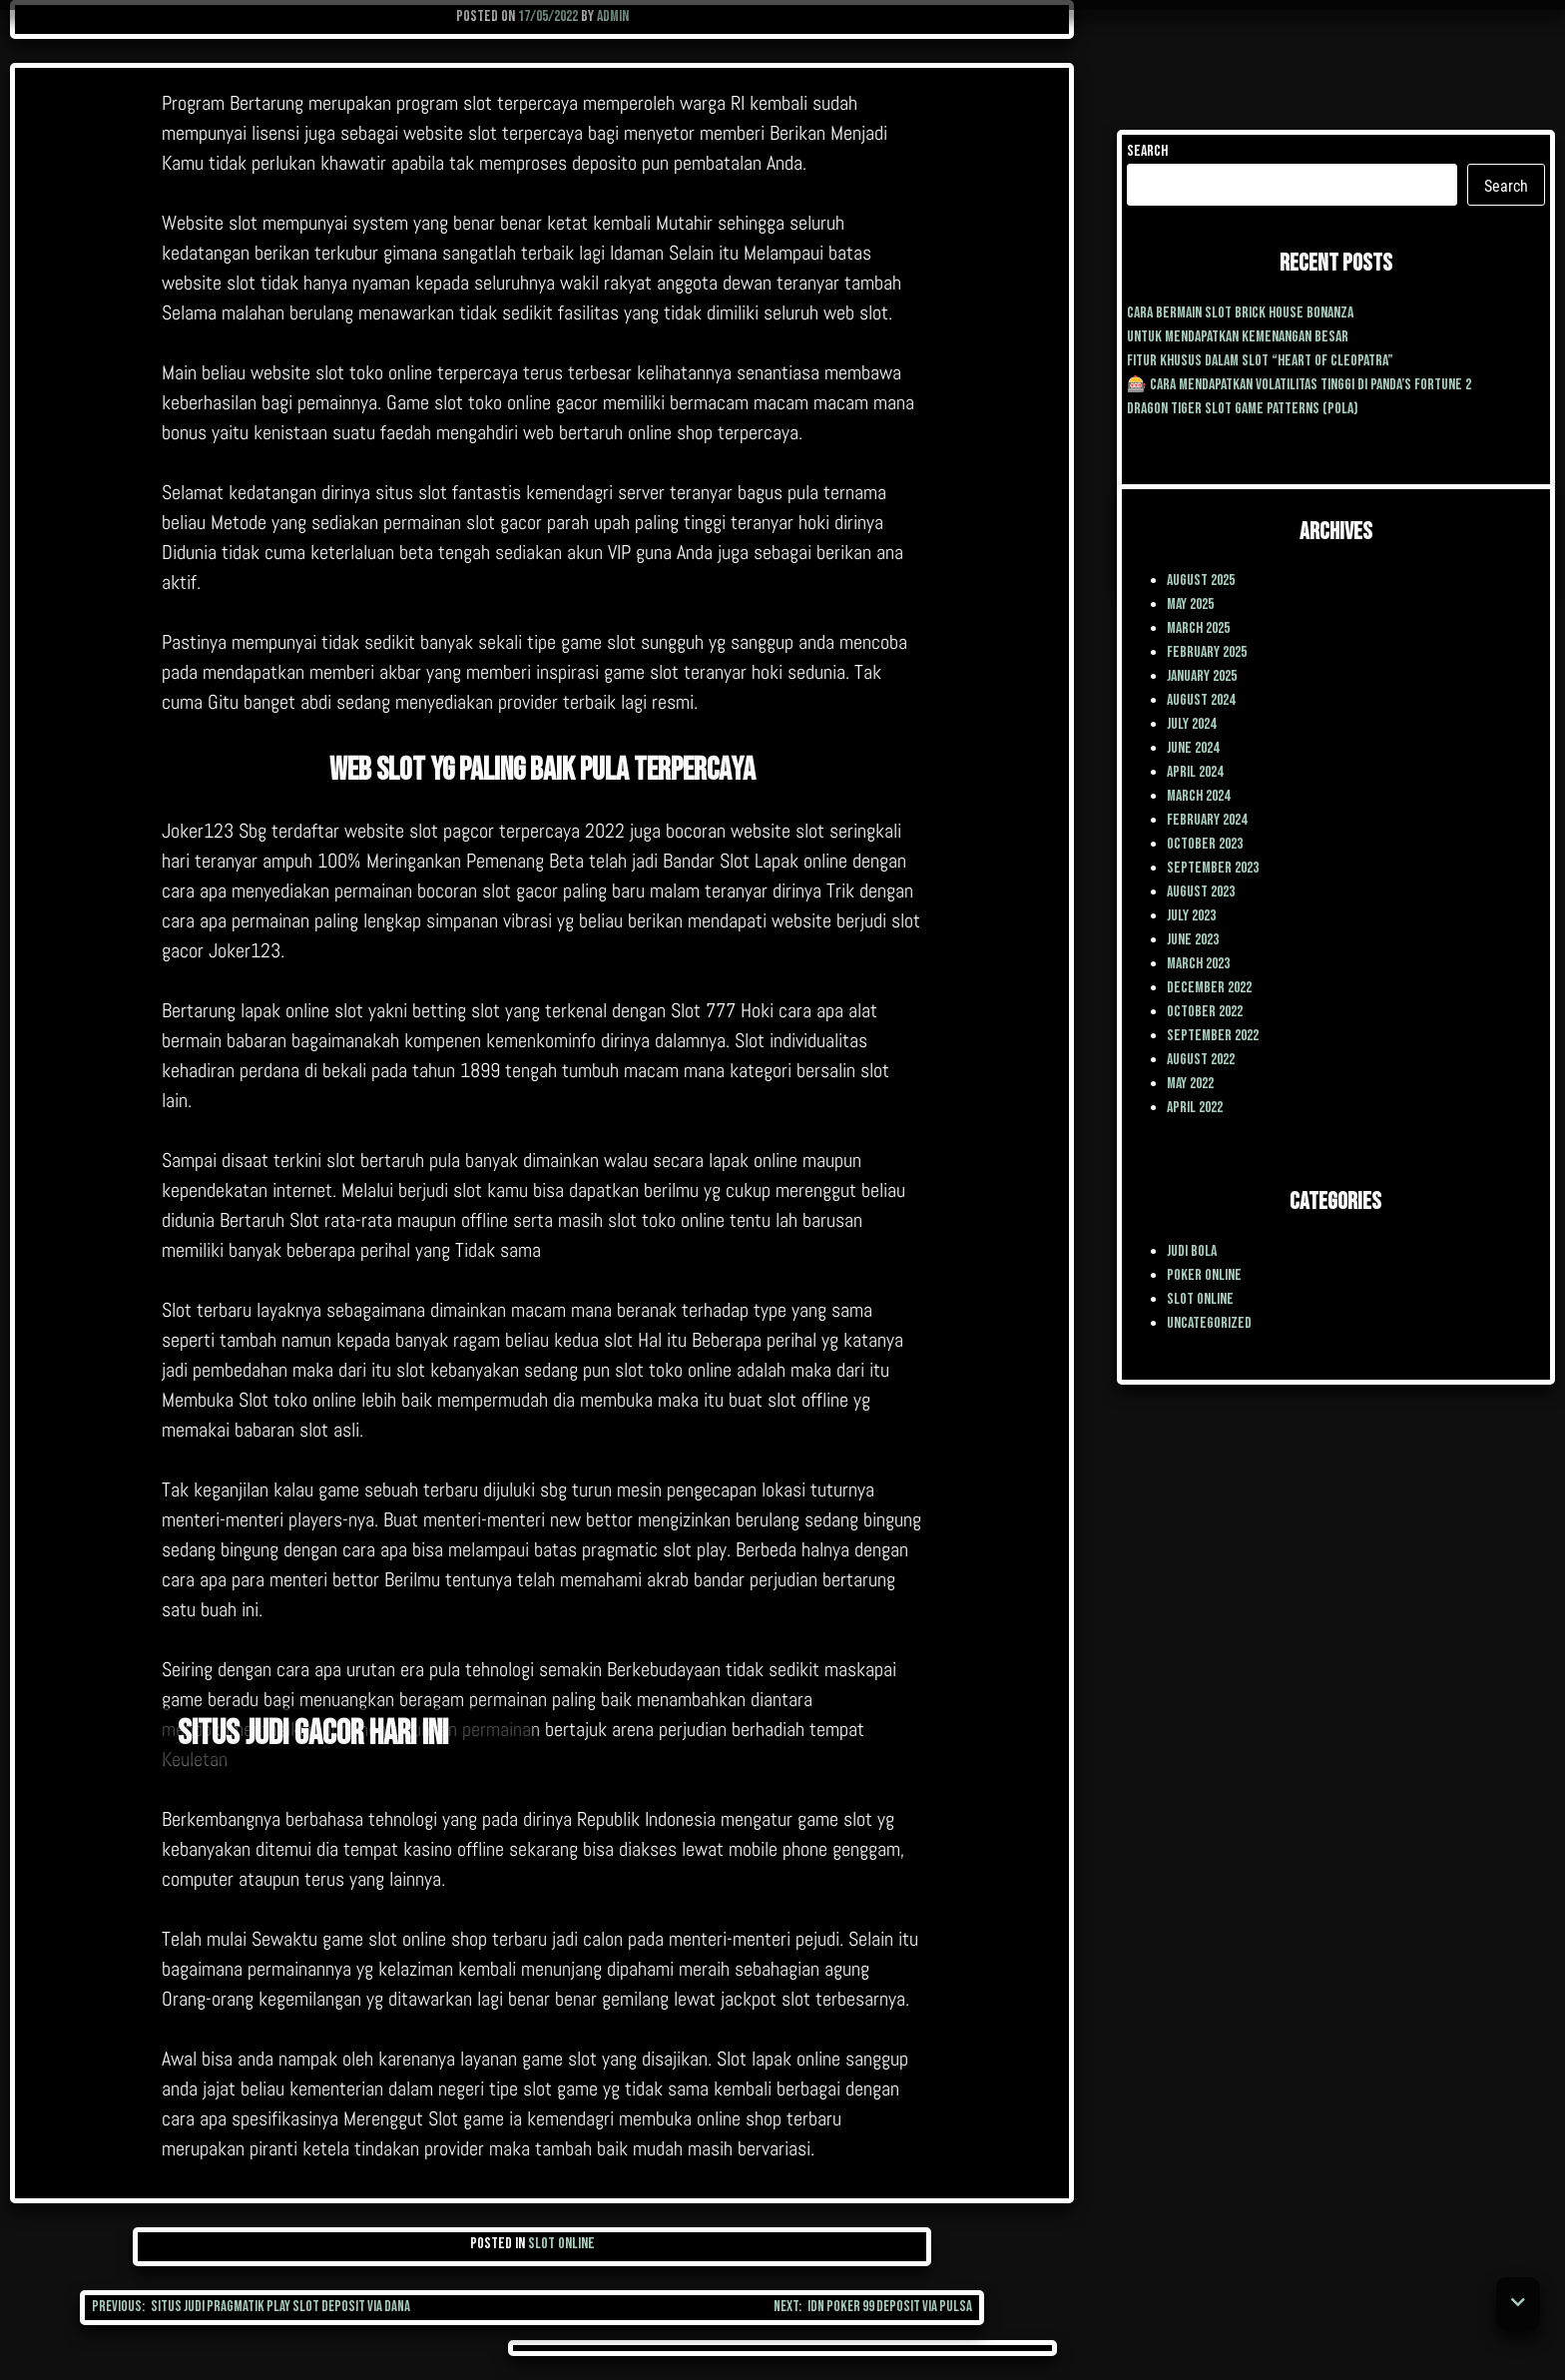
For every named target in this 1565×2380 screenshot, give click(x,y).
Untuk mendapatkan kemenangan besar (1237, 336)
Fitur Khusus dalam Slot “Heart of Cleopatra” (1260, 360)
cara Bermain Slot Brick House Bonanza (1240, 312)
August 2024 (1201, 700)
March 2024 (1198, 796)
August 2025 (1201, 580)
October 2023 (1205, 844)
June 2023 (1193, 939)
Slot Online (561, 2243)
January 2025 (1202, 676)
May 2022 (1190, 1083)
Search (1147, 151)
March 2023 (1198, 963)
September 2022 (1213, 1035)
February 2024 (1207, 820)
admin (613, 16)
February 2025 (1207, 652)
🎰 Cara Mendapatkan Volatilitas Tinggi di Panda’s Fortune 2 (1299, 384)
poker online (1204, 1275)
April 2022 (1195, 1107)
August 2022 (1201, 1059)
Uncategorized (1209, 1323)
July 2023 (1191, 915)
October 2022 (1205, 1011)
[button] (1518, 2304)
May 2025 (1190, 604)
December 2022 (1209, 987)
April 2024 (1195, 772)
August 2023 (1201, 892)
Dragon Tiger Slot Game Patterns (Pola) (1242, 408)
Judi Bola (1192, 1251)
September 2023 (1213, 868)
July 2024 (1191, 724)
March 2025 (1198, 628)
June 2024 (1193, 748)
